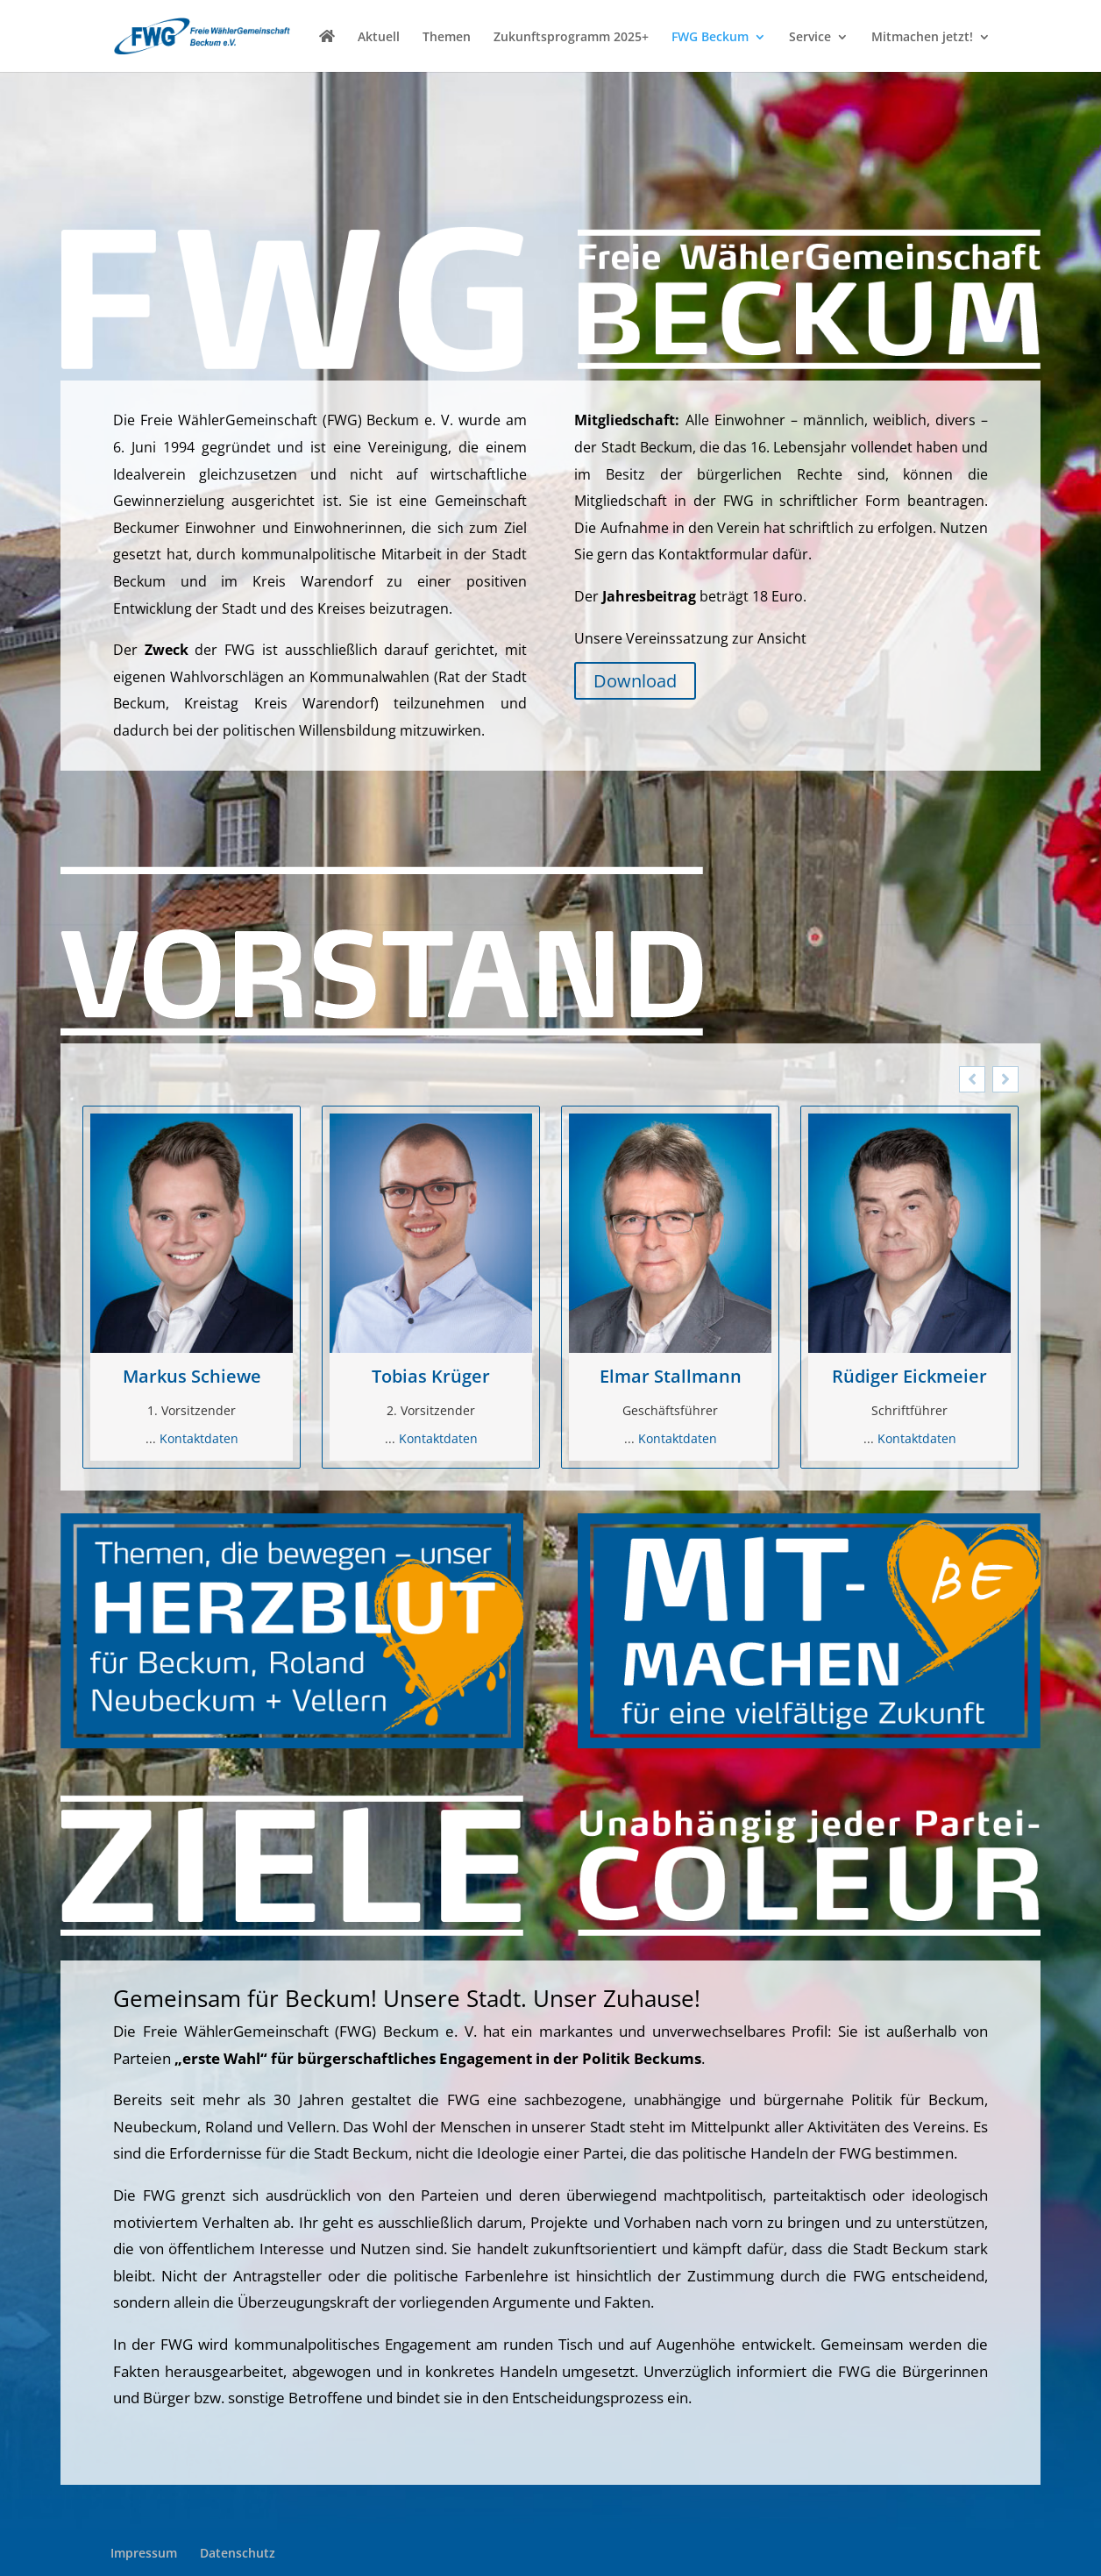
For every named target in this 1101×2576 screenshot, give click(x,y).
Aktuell (379, 38)
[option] (191, 1287)
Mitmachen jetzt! (922, 38)
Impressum (143, 2552)
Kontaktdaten (199, 1438)
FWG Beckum (710, 38)
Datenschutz (237, 2552)
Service (810, 38)
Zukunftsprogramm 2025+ (571, 38)
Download (635, 681)
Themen (447, 38)
